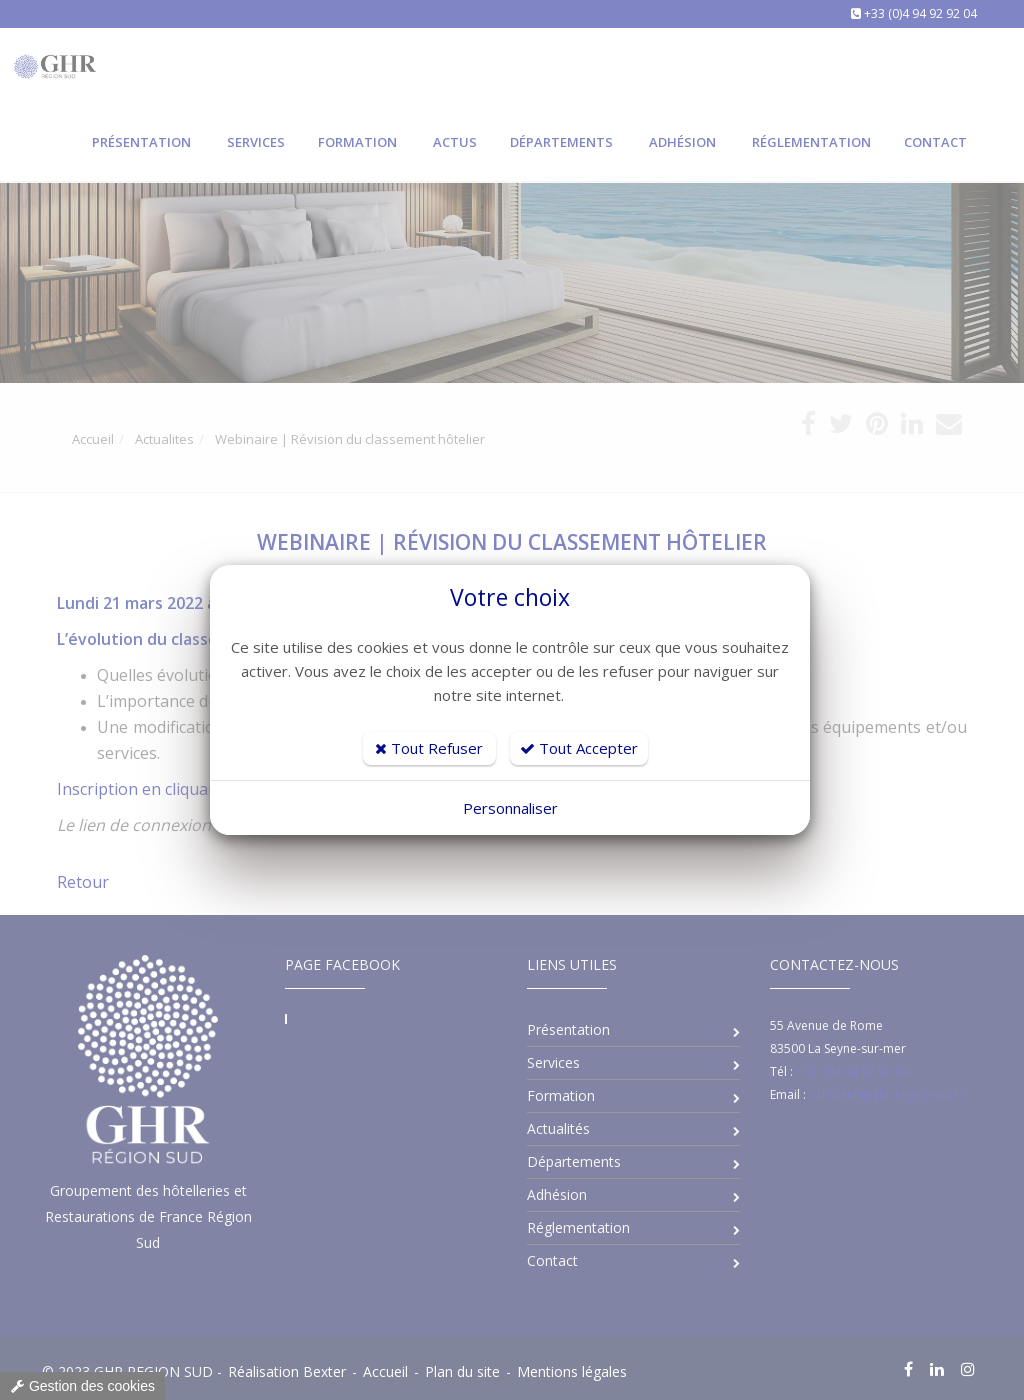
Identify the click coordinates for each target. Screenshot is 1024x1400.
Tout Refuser (429, 748)
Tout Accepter (579, 748)
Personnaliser (510, 808)
